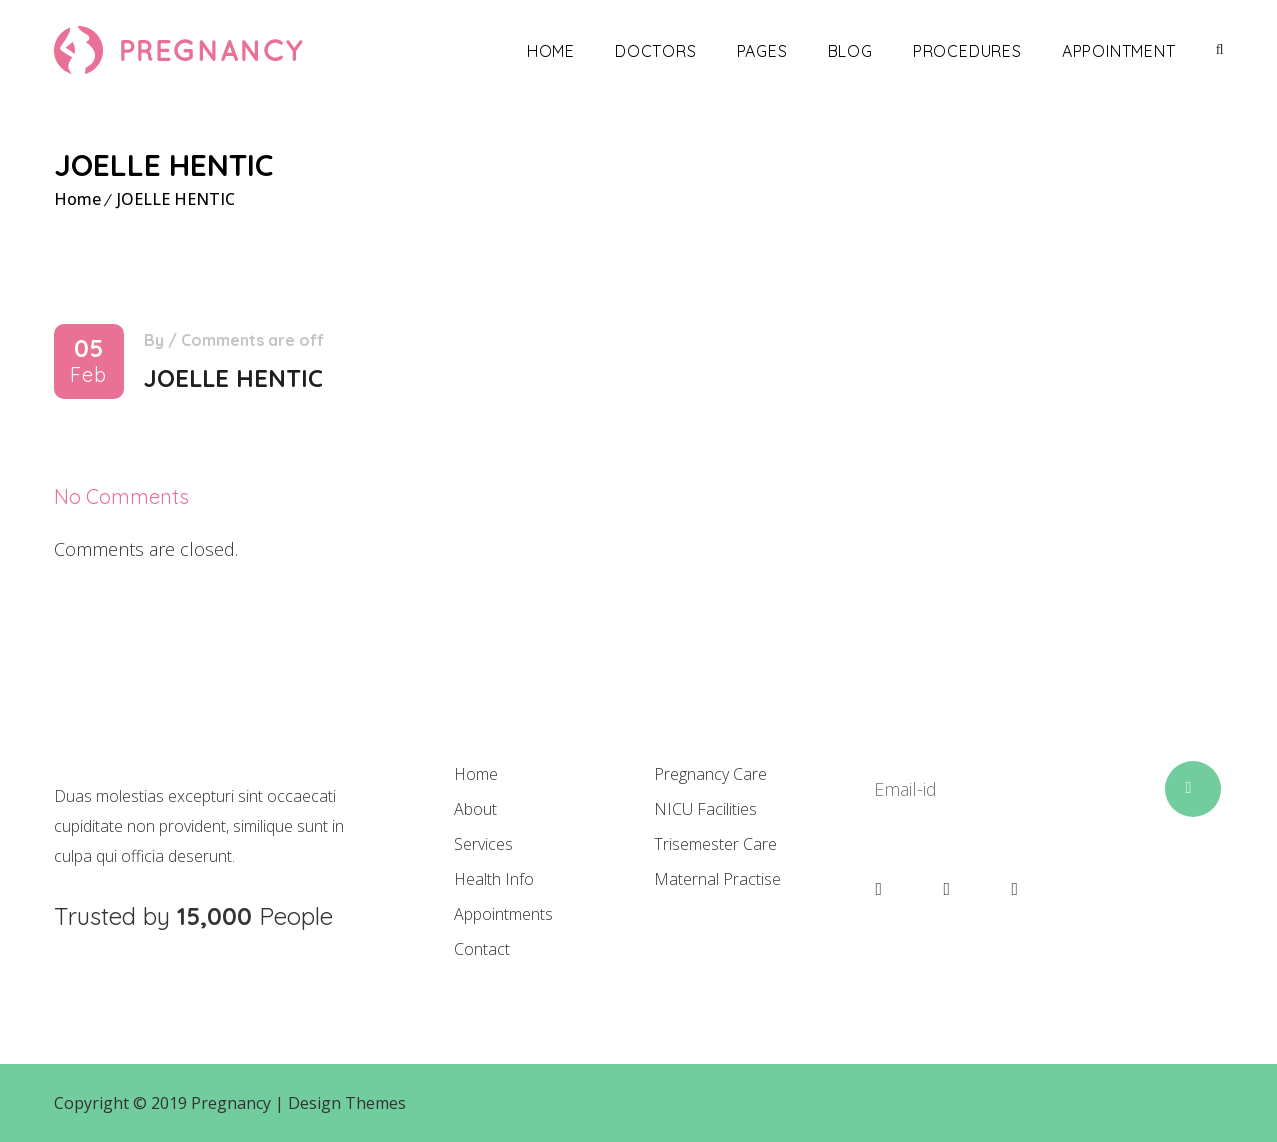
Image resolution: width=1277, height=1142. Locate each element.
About (475, 809)
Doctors (656, 51)
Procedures (967, 51)
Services (483, 844)
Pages (762, 51)
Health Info (494, 879)
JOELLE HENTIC (176, 199)
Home (551, 51)
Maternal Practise (717, 879)
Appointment (1119, 51)
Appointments (503, 914)
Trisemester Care (715, 844)
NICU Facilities (705, 809)
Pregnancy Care (710, 774)
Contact (482, 949)
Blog (850, 51)
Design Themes (347, 1103)
